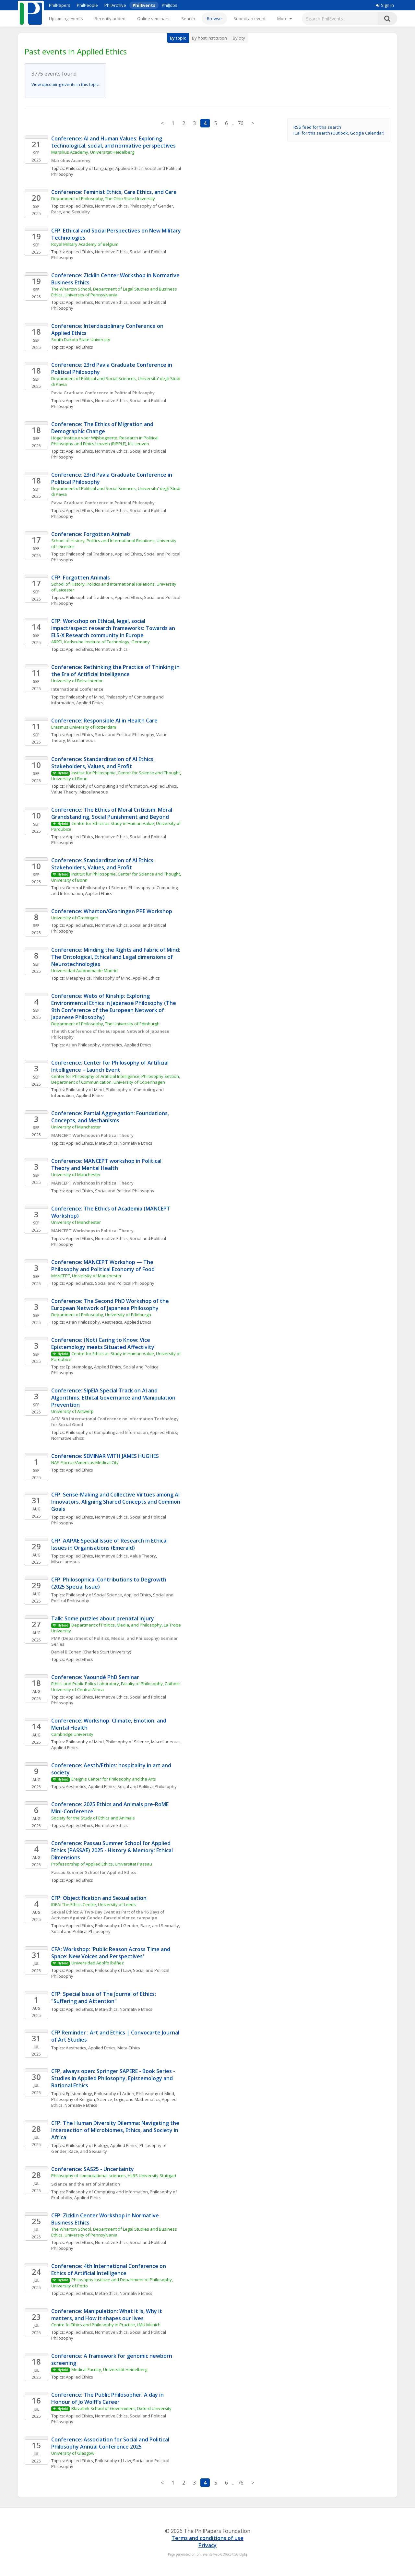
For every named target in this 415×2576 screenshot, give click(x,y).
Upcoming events (66, 18)
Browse (214, 18)
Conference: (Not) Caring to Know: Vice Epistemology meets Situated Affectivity (102, 1343)
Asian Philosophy (83, 1045)
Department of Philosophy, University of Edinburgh (101, 1315)
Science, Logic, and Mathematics (128, 2099)
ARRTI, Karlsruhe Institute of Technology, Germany (100, 642)
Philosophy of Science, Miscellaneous (143, 1742)
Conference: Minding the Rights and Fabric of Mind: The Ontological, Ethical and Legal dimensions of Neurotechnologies (116, 957)
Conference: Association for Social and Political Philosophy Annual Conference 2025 (111, 2443)
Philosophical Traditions (89, 554)
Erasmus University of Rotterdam (83, 727)
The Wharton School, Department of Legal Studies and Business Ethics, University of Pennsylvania (114, 292)
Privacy (207, 2545)
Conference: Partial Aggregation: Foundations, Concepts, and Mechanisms (110, 1117)
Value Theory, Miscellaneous (79, 792)
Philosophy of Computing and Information (107, 786)
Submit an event (249, 18)
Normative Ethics (111, 206)
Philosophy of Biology (87, 2145)
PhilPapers (59, 5)
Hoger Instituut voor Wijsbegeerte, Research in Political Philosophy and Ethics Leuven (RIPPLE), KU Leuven (105, 441)
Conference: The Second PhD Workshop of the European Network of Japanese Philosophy (110, 1304)
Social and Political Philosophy (124, 734)
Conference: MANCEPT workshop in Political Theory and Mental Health (107, 1164)
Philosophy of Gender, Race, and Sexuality (137, 1925)
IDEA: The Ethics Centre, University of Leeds (93, 1904)
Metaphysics (78, 978)
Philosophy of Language (89, 168)
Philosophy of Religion (73, 2099)
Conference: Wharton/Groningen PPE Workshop (111, 911)
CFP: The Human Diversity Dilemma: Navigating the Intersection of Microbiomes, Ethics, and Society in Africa (116, 2130)
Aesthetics (112, 1045)
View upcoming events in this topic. (65, 84)
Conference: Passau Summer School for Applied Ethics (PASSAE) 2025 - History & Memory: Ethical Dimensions (112, 1850)
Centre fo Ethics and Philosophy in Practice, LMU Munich (105, 2325)
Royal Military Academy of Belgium (84, 244)
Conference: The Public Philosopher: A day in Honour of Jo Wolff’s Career (108, 2398)
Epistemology (79, 1367)
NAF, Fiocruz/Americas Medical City (85, 1462)
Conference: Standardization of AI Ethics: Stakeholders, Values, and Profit (103, 763)
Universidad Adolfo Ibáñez (97, 1963)
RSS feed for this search (317, 127)
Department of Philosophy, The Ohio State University (103, 198)
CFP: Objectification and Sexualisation (99, 1898)
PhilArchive (115, 5)
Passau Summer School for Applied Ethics (93, 1872)
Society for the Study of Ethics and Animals (93, 1818)
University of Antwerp (72, 1411)
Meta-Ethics (106, 1143)
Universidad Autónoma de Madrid (84, 970)
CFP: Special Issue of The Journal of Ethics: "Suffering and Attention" (104, 1997)
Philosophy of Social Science (94, 1595)
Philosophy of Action (114, 2093)
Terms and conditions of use (207, 2538)
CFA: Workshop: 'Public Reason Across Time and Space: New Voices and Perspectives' (111, 1953)
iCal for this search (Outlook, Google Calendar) (338, 133)
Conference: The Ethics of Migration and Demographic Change (103, 428)
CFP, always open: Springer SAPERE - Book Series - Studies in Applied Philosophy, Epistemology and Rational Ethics (113, 2078)
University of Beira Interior (77, 681)
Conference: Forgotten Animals (91, 534)
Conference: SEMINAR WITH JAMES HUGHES (105, 1456)
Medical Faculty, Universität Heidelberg (109, 2369)
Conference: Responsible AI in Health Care (104, 720)
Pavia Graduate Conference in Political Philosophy (103, 393)
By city (239, 38)
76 (240, 123)
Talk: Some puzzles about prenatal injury (102, 1618)
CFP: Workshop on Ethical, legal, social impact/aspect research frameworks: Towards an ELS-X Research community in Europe (113, 628)
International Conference (77, 689)
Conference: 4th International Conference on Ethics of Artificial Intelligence (109, 2269)
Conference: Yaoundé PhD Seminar (95, 1677)
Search (188, 18)
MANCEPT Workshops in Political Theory (92, 1135)
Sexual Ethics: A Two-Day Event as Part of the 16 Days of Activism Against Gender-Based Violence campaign (108, 1915)
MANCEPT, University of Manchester (86, 1276)
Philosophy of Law (113, 1970)
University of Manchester (76, 1127)
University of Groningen (74, 918)
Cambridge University (72, 1734)
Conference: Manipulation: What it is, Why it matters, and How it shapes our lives (107, 2315)
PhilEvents (144, 5)
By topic (178, 38)
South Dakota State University (80, 339)
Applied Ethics (129, 168)
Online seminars (153, 18)
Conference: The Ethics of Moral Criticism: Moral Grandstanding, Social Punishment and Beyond (112, 813)
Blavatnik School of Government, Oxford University (121, 2408)
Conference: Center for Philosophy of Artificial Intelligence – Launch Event (110, 1066)
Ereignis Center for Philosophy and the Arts (113, 1779)
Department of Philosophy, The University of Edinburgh (105, 1024)
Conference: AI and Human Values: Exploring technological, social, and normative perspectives (113, 142)
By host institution (209, 38)
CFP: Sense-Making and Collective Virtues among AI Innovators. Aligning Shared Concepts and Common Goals (116, 1501)
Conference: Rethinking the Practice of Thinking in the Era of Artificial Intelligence (116, 670)
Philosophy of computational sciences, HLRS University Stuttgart (113, 2175)
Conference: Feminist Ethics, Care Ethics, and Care (114, 192)
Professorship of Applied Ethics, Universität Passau (101, 1864)
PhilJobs (169, 5)
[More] (284, 18)
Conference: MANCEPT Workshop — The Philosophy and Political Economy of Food (103, 1265)
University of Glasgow (72, 2453)
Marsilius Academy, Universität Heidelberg (92, 152)
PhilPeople (87, 5)
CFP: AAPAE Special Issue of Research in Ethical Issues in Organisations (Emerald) (110, 1544)
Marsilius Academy (70, 160)
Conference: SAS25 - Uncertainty (92, 2169)
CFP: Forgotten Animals (80, 577)
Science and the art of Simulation (85, 2184)
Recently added (110, 18)
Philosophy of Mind (85, 697)
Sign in (385, 5)
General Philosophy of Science (96, 887)
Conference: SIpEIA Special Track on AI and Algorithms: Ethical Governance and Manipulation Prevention (114, 1397)
